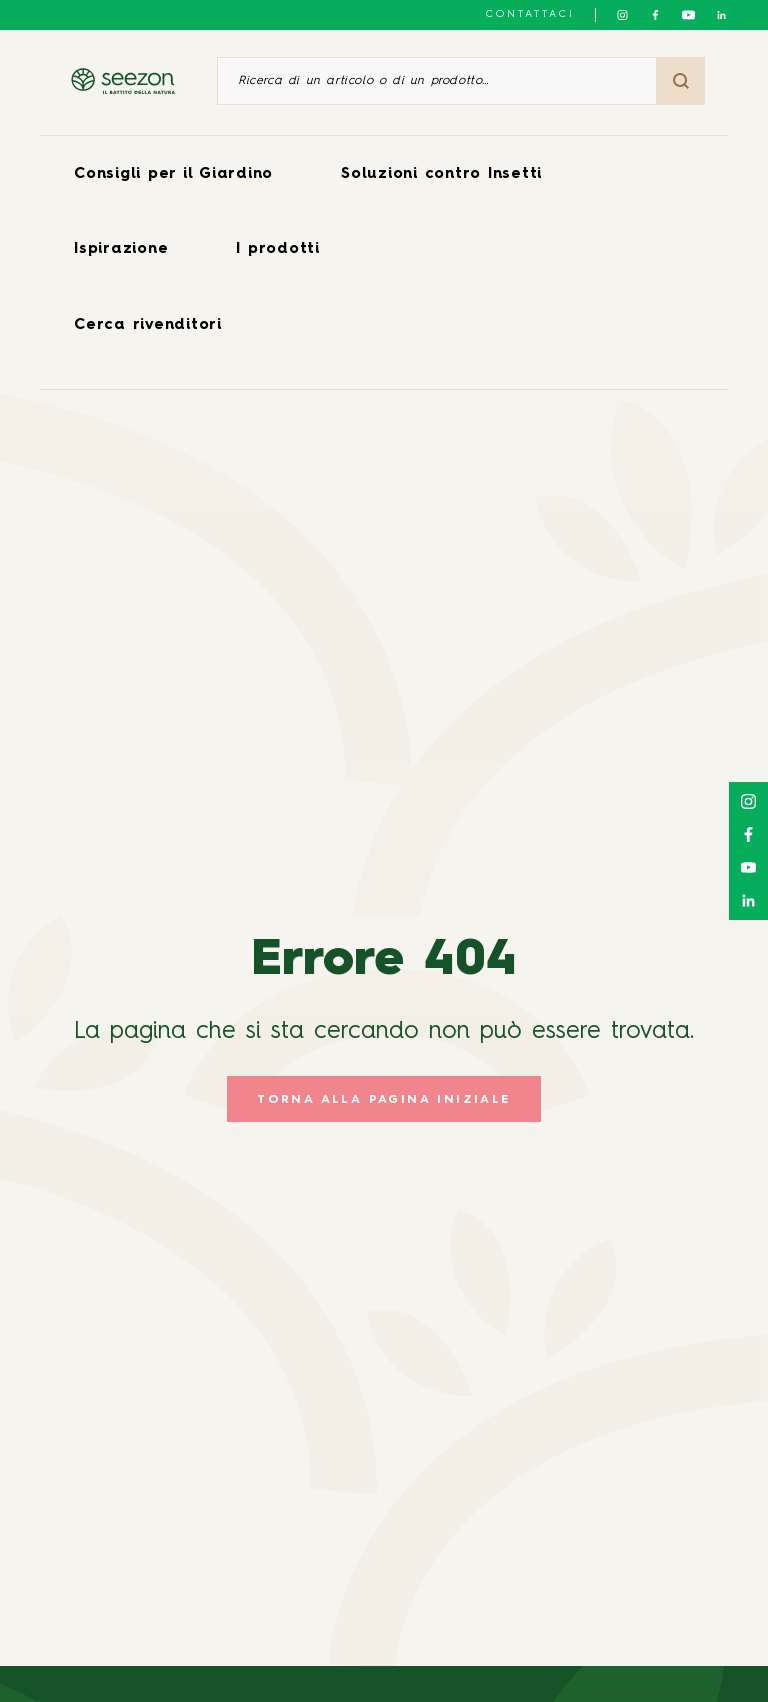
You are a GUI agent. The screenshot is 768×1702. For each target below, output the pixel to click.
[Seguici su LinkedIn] (721, 15)
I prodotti (278, 249)
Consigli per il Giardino (173, 174)
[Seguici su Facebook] (655, 15)
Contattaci (530, 14)
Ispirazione (121, 249)
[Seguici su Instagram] (622, 15)
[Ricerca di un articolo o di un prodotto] (437, 81)
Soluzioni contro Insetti (441, 174)
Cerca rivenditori (148, 325)
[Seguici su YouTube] (688, 15)
